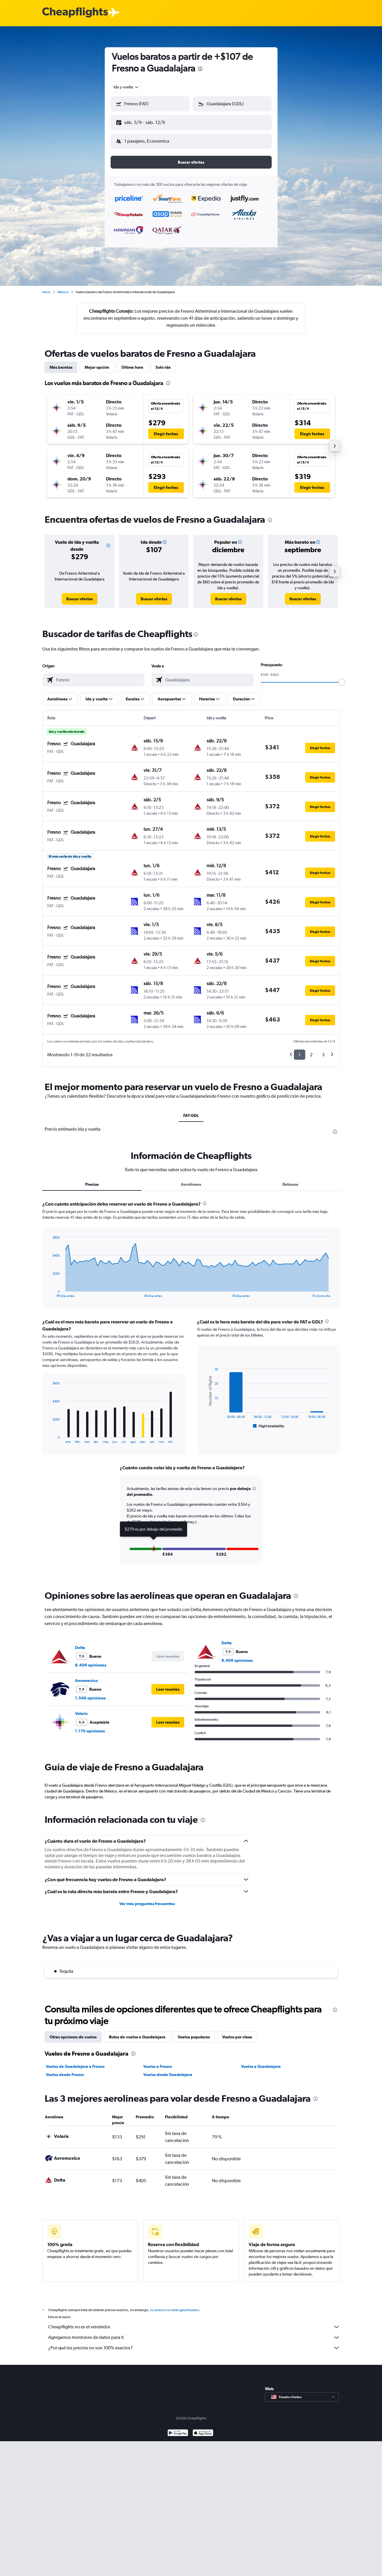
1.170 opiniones (90, 1726)
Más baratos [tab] (61, 362)
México (63, 287)
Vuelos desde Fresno (65, 2070)
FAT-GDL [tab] (191, 1110)
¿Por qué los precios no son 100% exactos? (194, 2343)
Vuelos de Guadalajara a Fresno (75, 2061)
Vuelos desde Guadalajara (167, 2070)
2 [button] (311, 1050)
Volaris (81, 1708)
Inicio (46, 287)
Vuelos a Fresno (157, 2061)
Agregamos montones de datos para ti (194, 2332)
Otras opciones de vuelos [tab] (73, 2032)
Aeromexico (86, 1675)
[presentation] (200, 68)
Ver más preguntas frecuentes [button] (147, 1899)
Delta (80, 1643)
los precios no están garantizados (174, 2305)
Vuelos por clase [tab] (237, 2032)
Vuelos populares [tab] (194, 2032)
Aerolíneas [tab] (191, 1179)
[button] (147, 121)
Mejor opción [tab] (97, 362)
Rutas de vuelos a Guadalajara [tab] (137, 2032)
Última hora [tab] (132, 362)
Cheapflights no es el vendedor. (194, 2322)
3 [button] (323, 1050)
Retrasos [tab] (290, 1179)
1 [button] (300, 1050)
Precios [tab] (92, 1179)
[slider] (341, 677)
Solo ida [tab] (163, 362)
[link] (79, 594)
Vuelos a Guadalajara (261, 2061)
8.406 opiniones (90, 1660)
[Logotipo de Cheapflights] (75, 12)
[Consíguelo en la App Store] (203, 2429)
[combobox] (126, 87)
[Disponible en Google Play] (178, 2429)
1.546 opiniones (90, 1693)
